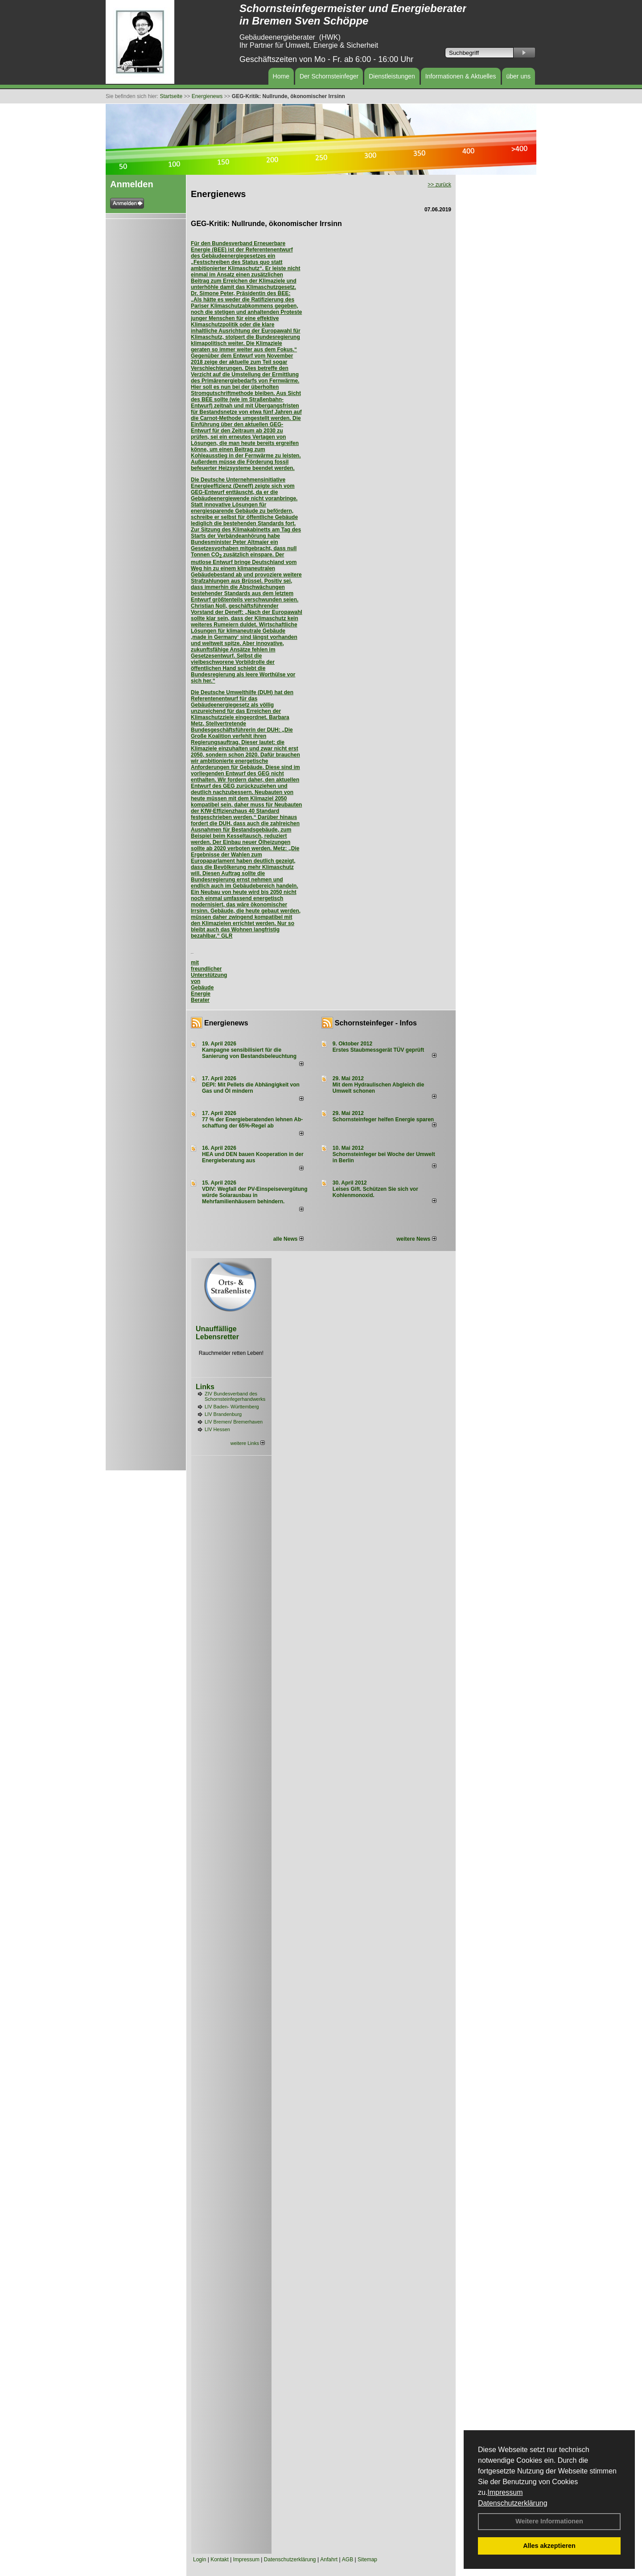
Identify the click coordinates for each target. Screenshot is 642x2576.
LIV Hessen (217, 1429)
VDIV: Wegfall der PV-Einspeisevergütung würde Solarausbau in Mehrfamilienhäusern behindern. (255, 1195)
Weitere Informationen (549, 2521)
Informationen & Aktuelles (460, 76)
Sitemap (367, 2559)
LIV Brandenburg (223, 1414)
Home (281, 76)
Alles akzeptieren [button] (549, 2545)
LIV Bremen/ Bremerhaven (234, 1421)
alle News (288, 1239)
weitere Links (247, 1443)
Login (199, 2559)
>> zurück (439, 184)
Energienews (226, 1023)
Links (205, 1387)
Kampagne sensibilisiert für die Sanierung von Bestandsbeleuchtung (249, 1053)
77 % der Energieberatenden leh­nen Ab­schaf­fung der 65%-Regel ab (252, 1122)
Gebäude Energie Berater (202, 993)
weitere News (416, 1239)
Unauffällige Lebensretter (217, 1333)
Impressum (505, 2492)
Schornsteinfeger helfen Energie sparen (383, 1119)
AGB (347, 2559)
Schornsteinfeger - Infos (376, 1023)
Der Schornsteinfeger (329, 76)
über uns (518, 76)
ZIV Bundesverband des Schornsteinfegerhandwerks (235, 1396)
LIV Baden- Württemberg (232, 1406)
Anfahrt (328, 2559)
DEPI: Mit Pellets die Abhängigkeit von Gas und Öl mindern (251, 1088)
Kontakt (219, 2559)
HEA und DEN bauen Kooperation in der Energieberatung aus (253, 1157)
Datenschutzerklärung (512, 2503)
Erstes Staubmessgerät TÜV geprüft (378, 1050)
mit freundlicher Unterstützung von (209, 971)
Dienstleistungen (392, 76)
